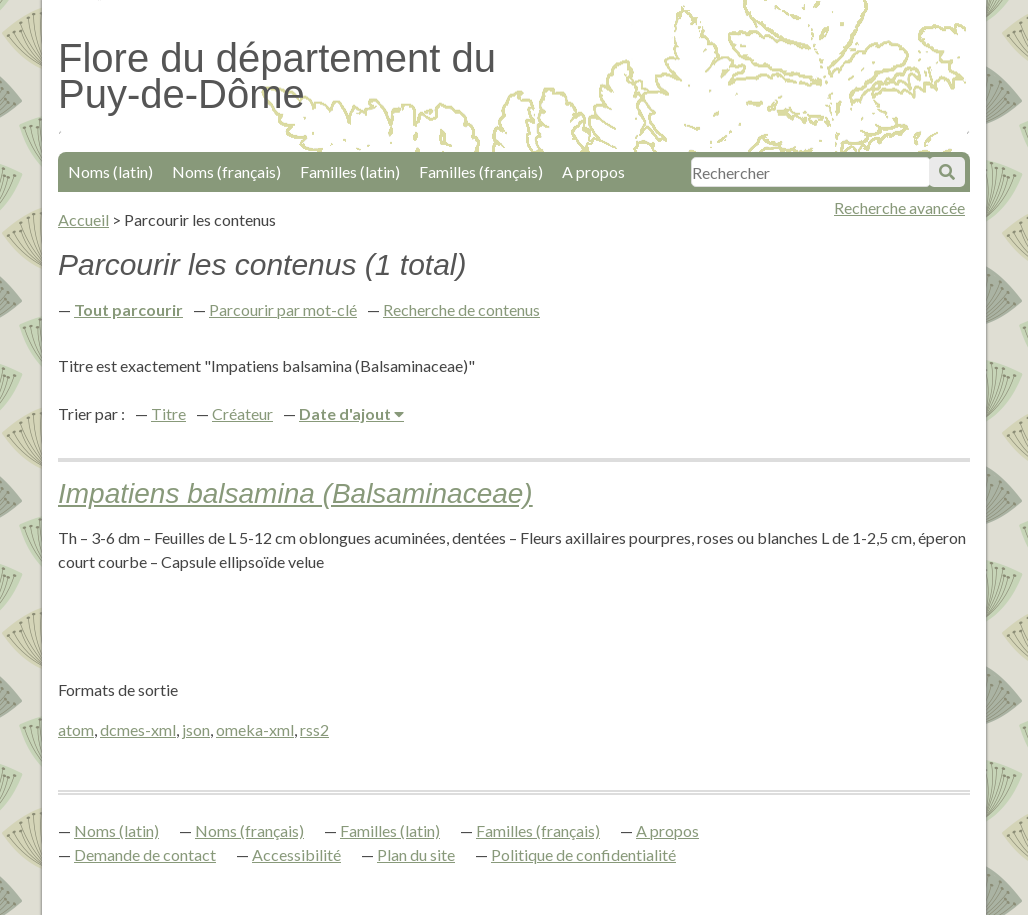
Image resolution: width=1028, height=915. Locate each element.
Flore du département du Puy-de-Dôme (277, 76)
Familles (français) (481, 171)
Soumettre (947, 172)
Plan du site (416, 854)
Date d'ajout (346, 413)
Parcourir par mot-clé (283, 309)
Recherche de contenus (461, 309)
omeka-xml (255, 729)
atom (76, 729)
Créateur (242, 413)
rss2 (314, 729)
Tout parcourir (128, 309)
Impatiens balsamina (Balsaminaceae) (295, 493)
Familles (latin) (350, 171)
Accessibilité (296, 854)
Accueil (83, 219)
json (196, 729)
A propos (593, 171)
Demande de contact (145, 854)
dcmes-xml (138, 729)
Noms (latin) (110, 171)
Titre (168, 413)
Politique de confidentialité (583, 854)
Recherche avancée (899, 207)
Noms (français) (226, 171)
